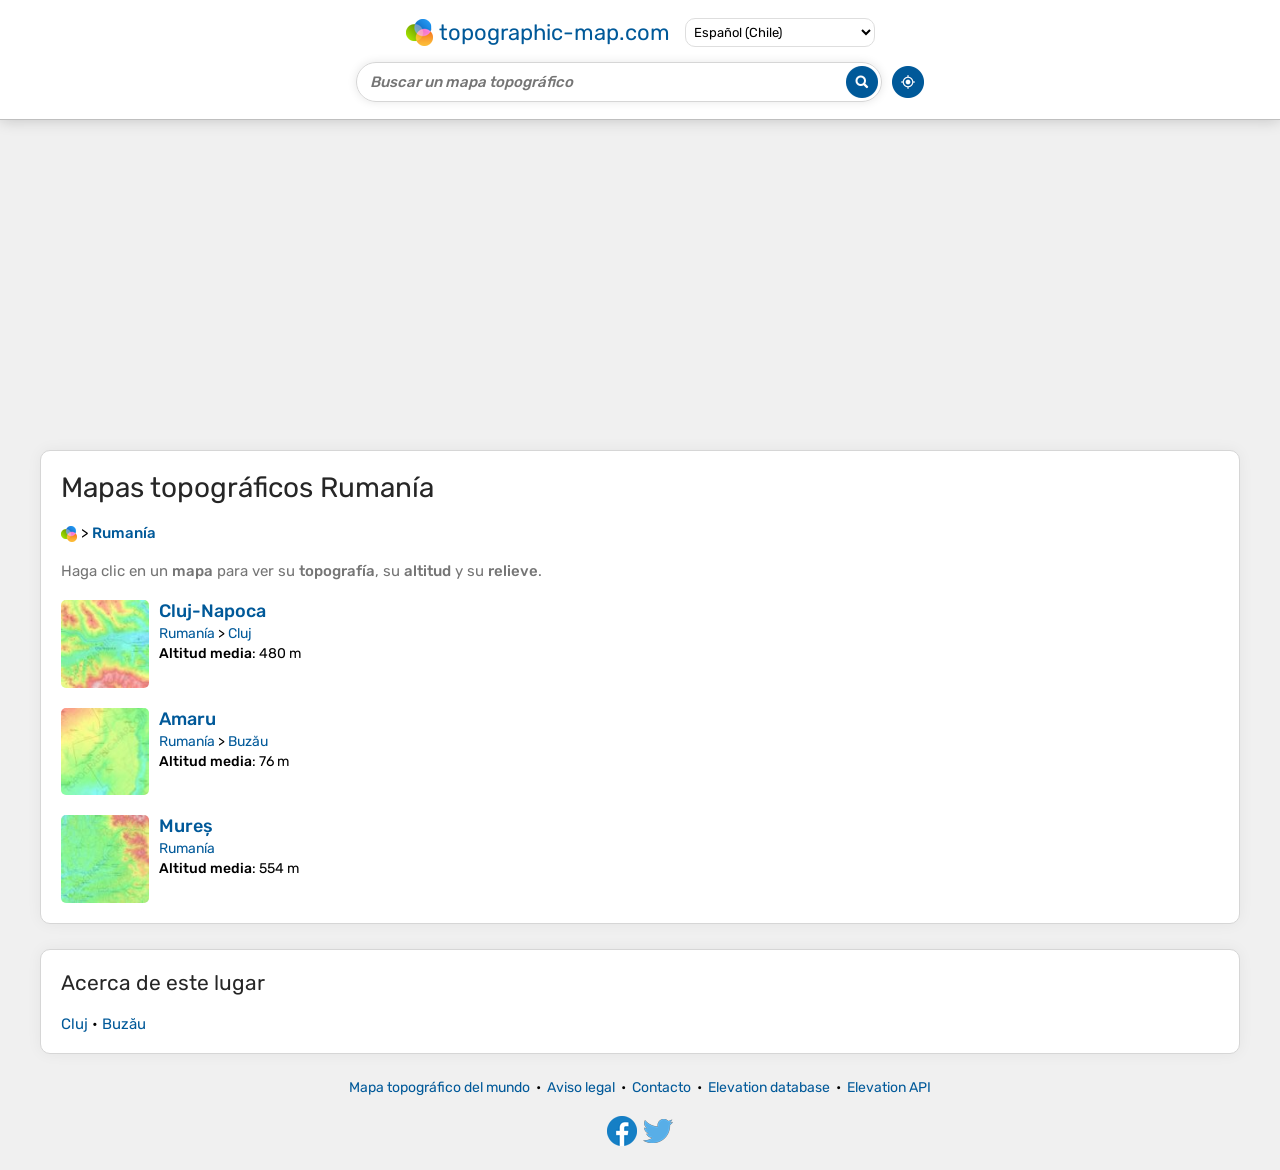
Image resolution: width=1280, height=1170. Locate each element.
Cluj (240, 633)
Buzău (248, 741)
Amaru (187, 719)
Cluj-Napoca (212, 611)
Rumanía (187, 633)
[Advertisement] (640, 285)
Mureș (186, 826)
